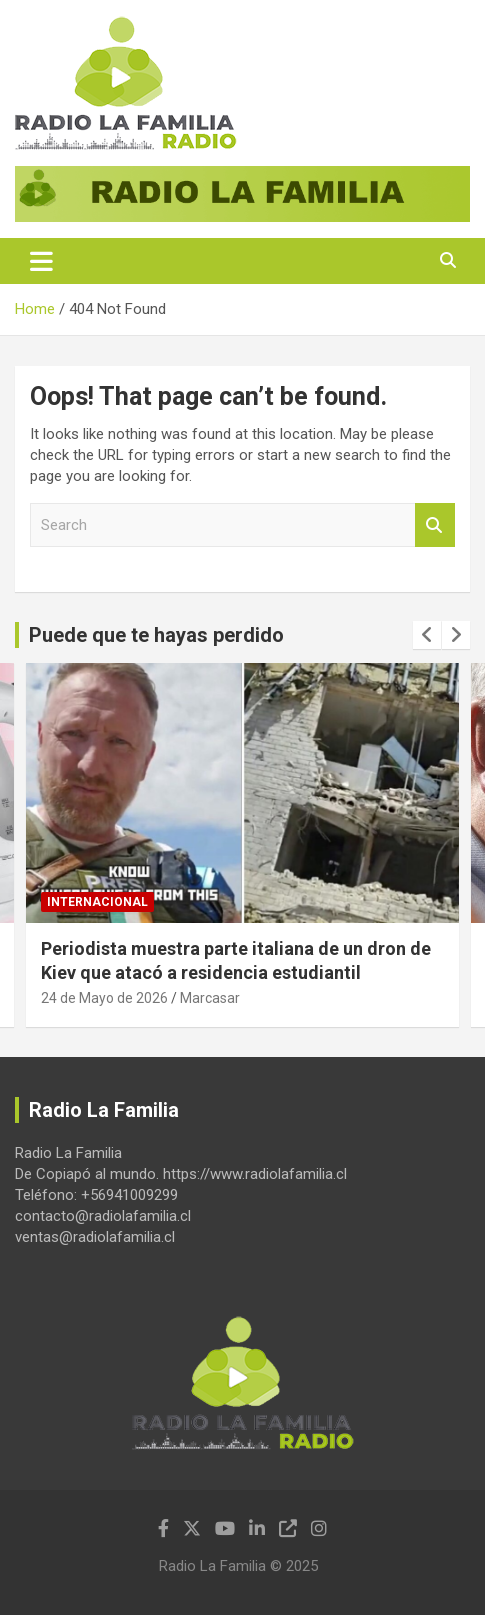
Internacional (97, 902)
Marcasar (210, 999)
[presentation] (427, 635)
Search (435, 525)
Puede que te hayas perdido (156, 635)
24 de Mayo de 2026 (104, 999)
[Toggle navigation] (41, 261)
